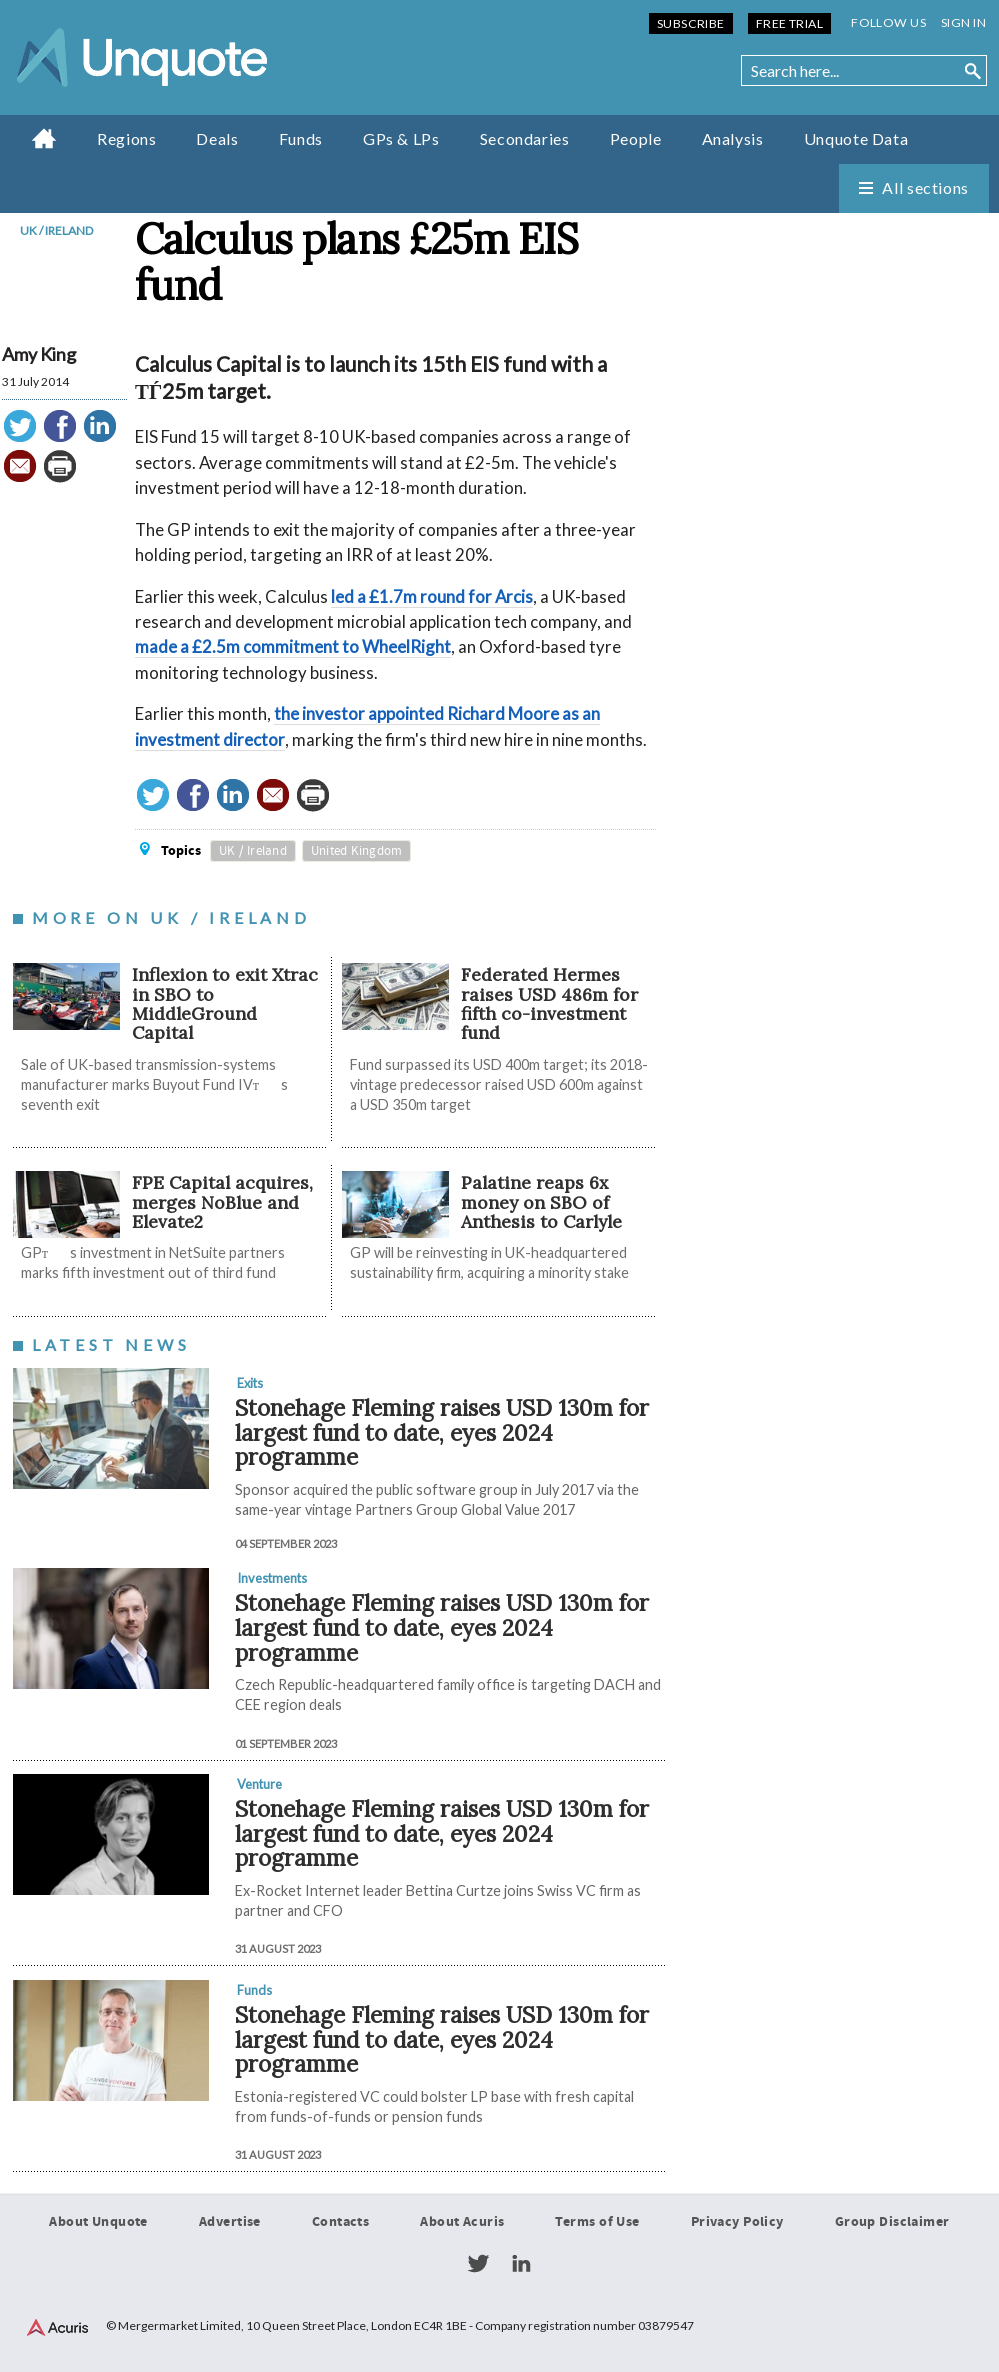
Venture (259, 1784)
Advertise (230, 2222)
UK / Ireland (56, 230)
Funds (301, 138)
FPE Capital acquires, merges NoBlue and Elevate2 (222, 1202)
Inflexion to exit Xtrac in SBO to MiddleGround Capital (225, 1003)
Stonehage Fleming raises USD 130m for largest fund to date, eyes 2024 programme (442, 1432)
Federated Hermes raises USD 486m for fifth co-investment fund (549, 1003)
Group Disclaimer (892, 2222)
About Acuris (462, 2222)
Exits (250, 1383)
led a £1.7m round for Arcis (432, 596)
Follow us (888, 22)
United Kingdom (357, 851)
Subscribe (691, 23)
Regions (126, 138)
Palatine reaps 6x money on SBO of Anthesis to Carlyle (541, 1202)
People (636, 138)
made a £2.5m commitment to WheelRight (293, 646)
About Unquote (98, 2222)
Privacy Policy (737, 2222)
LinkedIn (521, 2264)
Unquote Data (856, 138)
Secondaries (525, 138)
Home (44, 138)
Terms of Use (597, 2222)
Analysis (733, 138)
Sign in (963, 22)
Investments (272, 1578)
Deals (217, 138)
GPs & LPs (401, 138)
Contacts (340, 2222)
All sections (925, 187)
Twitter (478, 2264)
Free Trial (789, 23)
